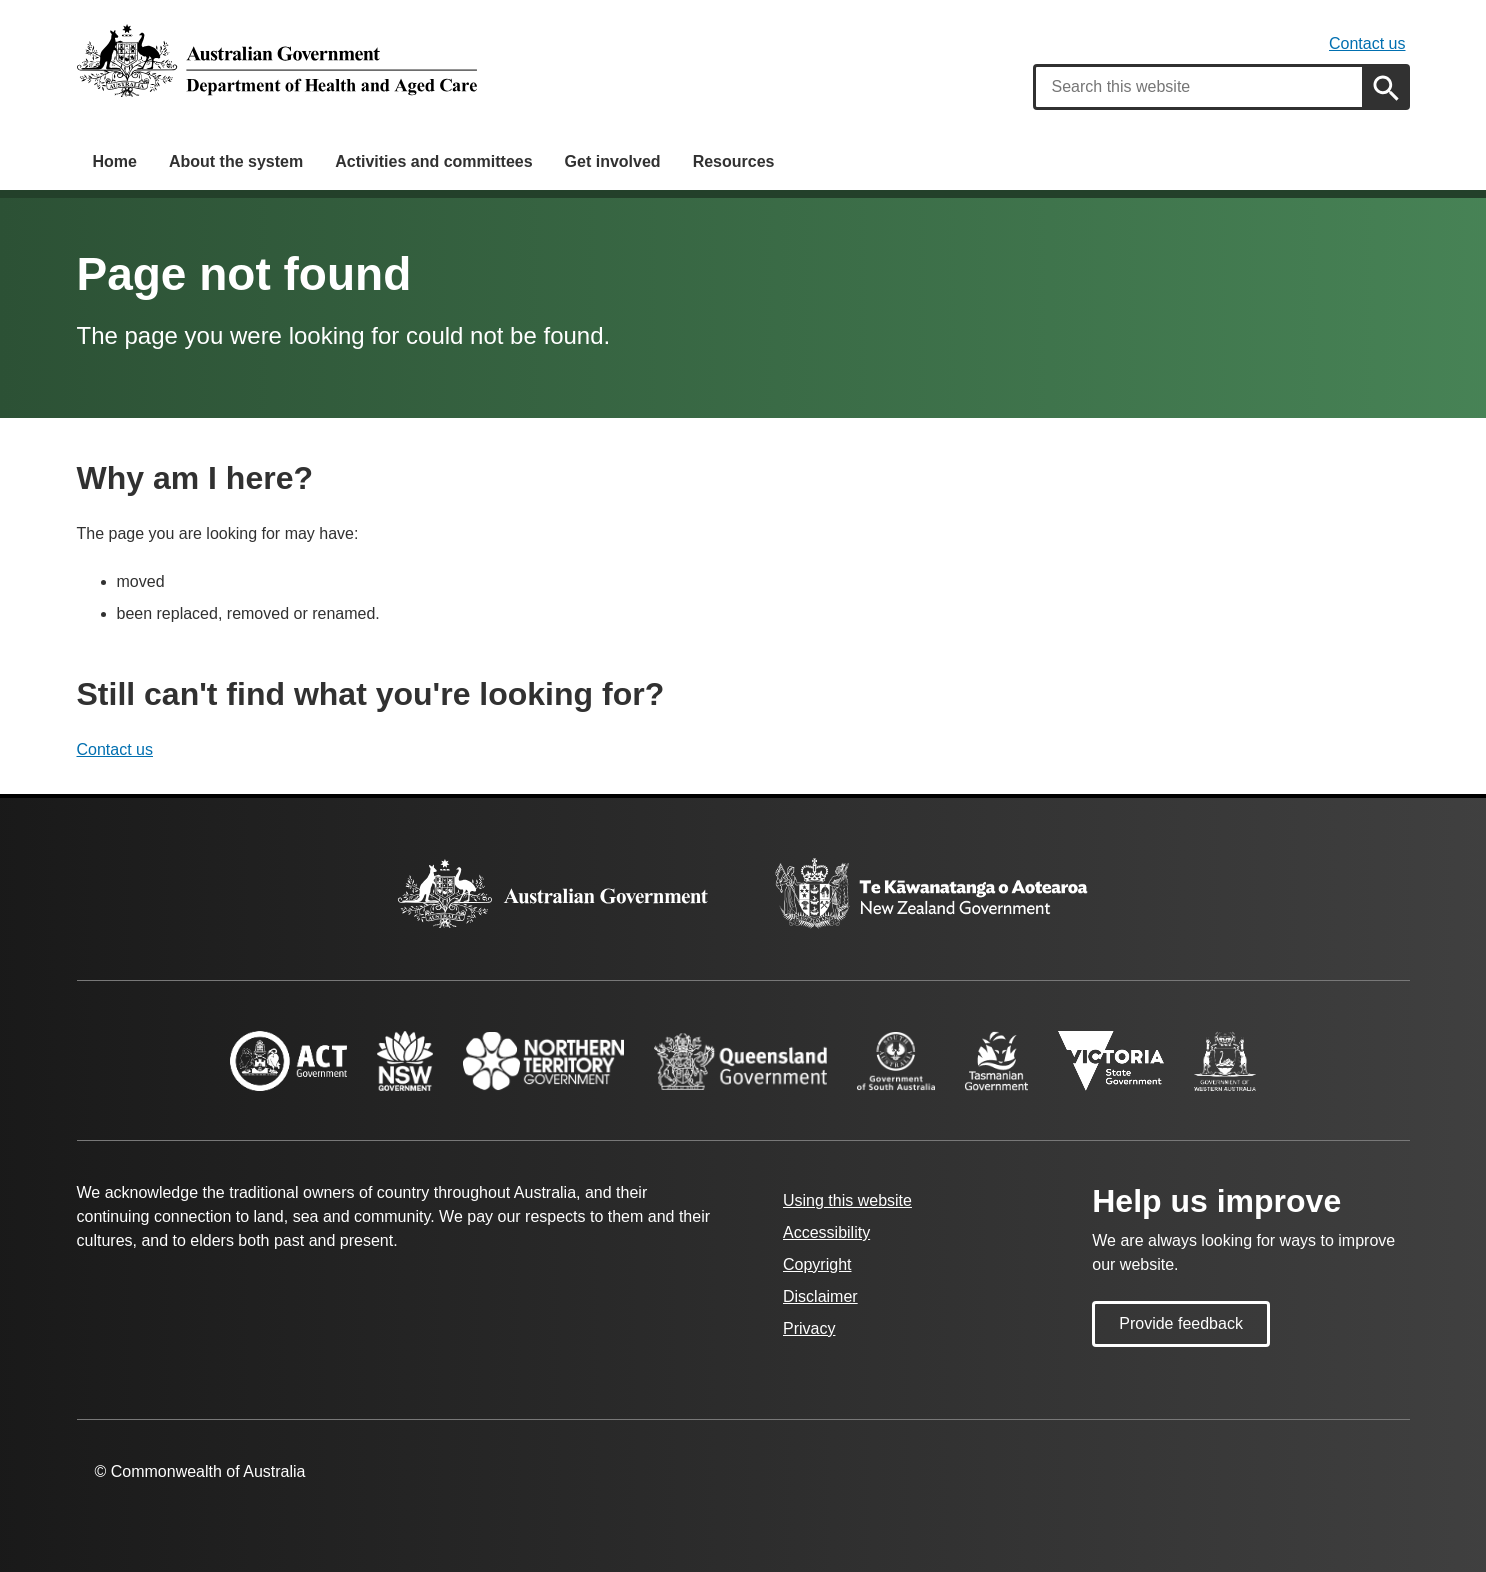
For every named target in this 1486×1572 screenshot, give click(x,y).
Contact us (1367, 43)
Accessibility (826, 1232)
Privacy (809, 1328)
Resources (734, 161)
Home (115, 161)
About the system (236, 161)
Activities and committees (433, 161)
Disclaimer (820, 1296)
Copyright (817, 1264)
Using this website (847, 1200)
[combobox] (1199, 87)
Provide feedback (1181, 1323)
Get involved (613, 161)
